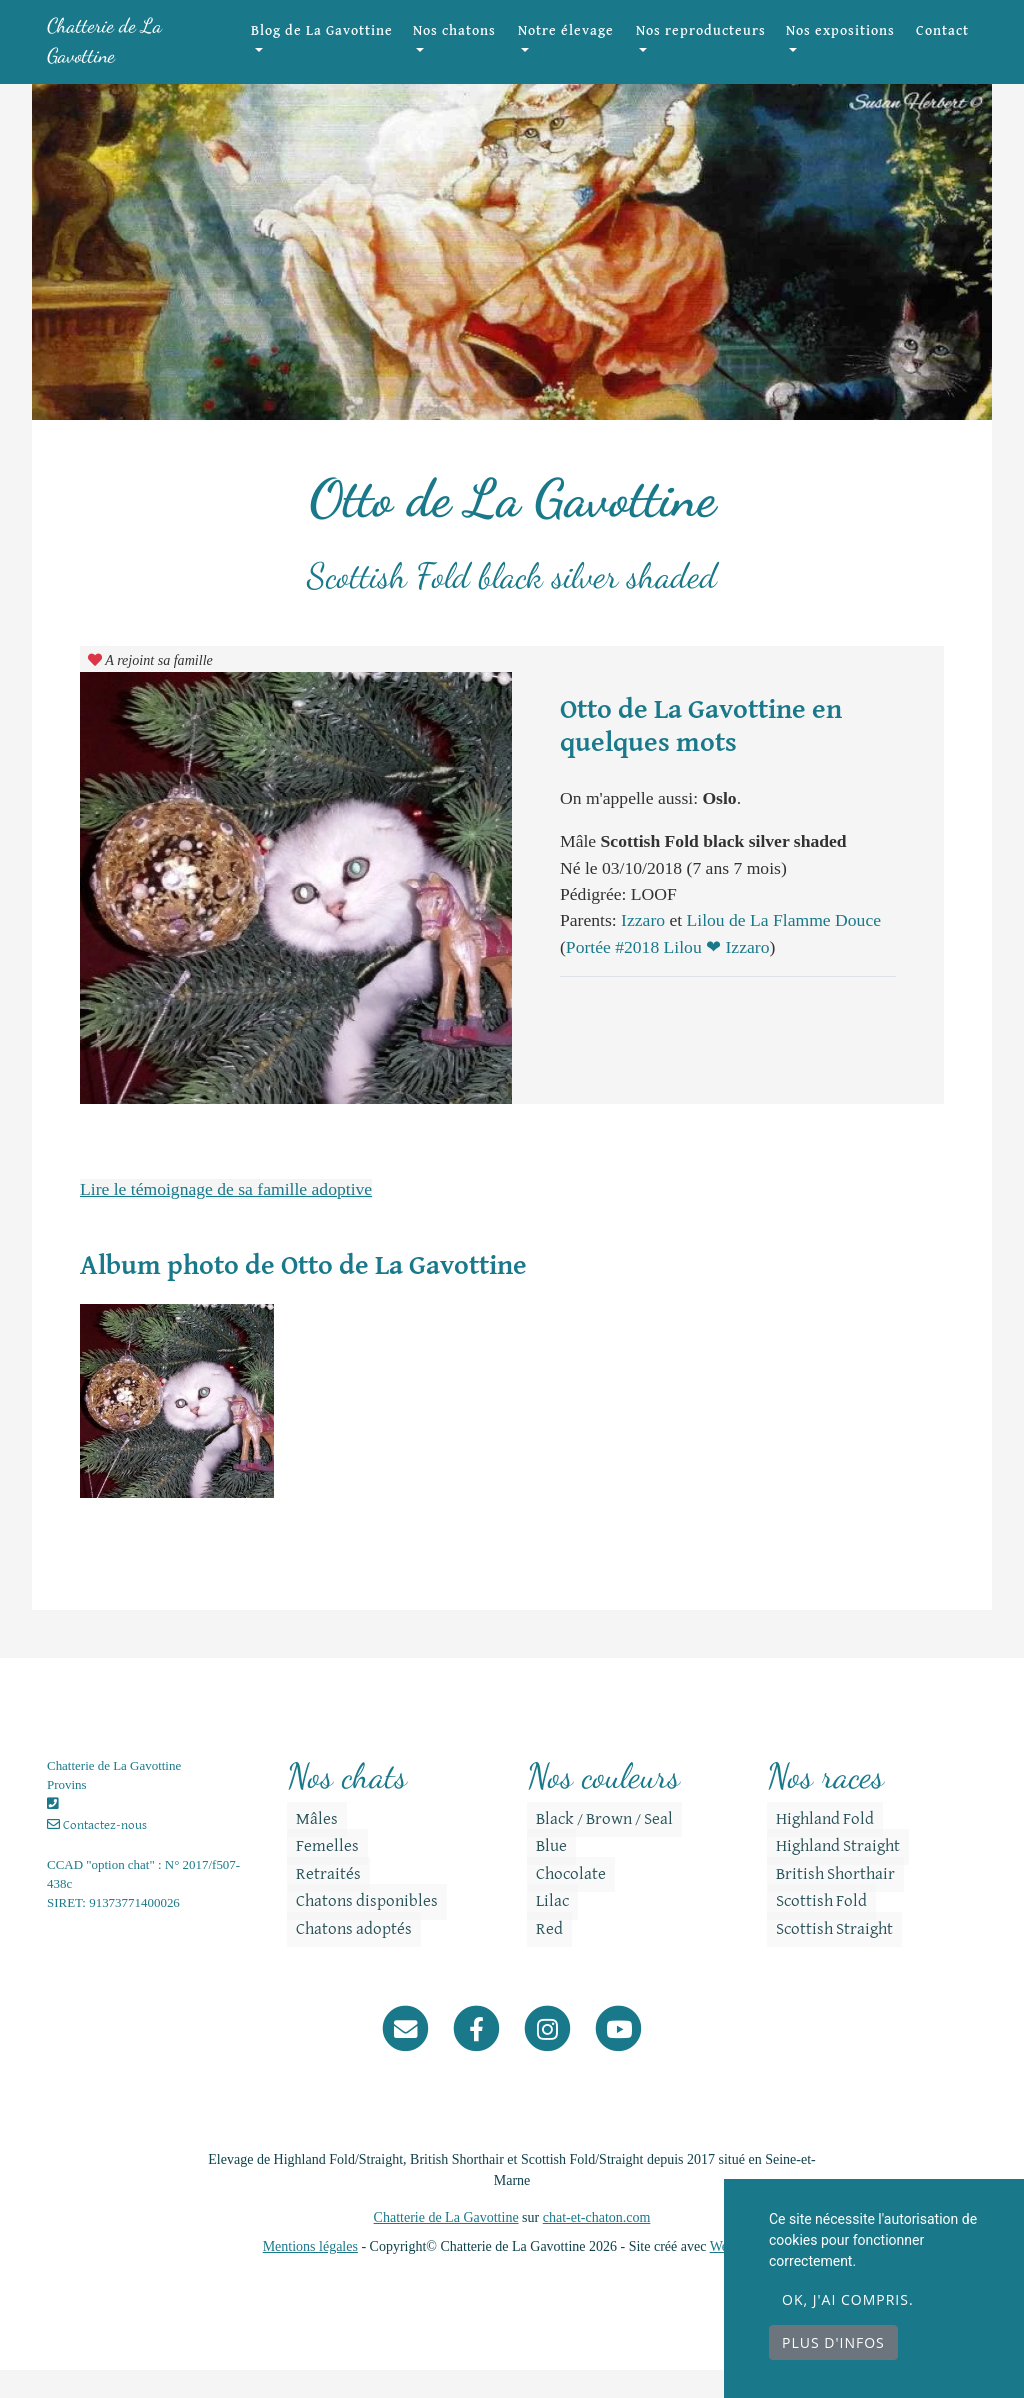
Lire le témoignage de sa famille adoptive (226, 1217)
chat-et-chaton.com (597, 2245)
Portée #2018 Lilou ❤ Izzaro (668, 975)
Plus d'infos (833, 2342)
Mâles (308, 1847)
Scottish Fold (812, 1929)
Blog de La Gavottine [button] (360, 55)
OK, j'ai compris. (848, 2299)
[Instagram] (547, 2056)
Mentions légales (310, 2274)
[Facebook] (476, 2056)
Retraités (319, 1902)
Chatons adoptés (345, 1957)
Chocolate (562, 1902)
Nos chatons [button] (496, 55)
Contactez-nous (97, 1853)
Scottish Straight (825, 1957)
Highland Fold (816, 1847)
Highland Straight (829, 1875)
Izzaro (645, 948)
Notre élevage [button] (588, 55)
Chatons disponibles (358, 1929)
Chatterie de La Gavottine (136, 54)
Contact (942, 45)
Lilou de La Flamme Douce (784, 948)
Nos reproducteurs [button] (717, 55)
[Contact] (405, 2056)
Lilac (543, 1929)
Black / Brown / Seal (595, 1847)
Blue (542, 1875)
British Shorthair (826, 1902)
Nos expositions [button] (840, 55)
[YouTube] (618, 2056)
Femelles (318, 1875)
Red (540, 1957)
